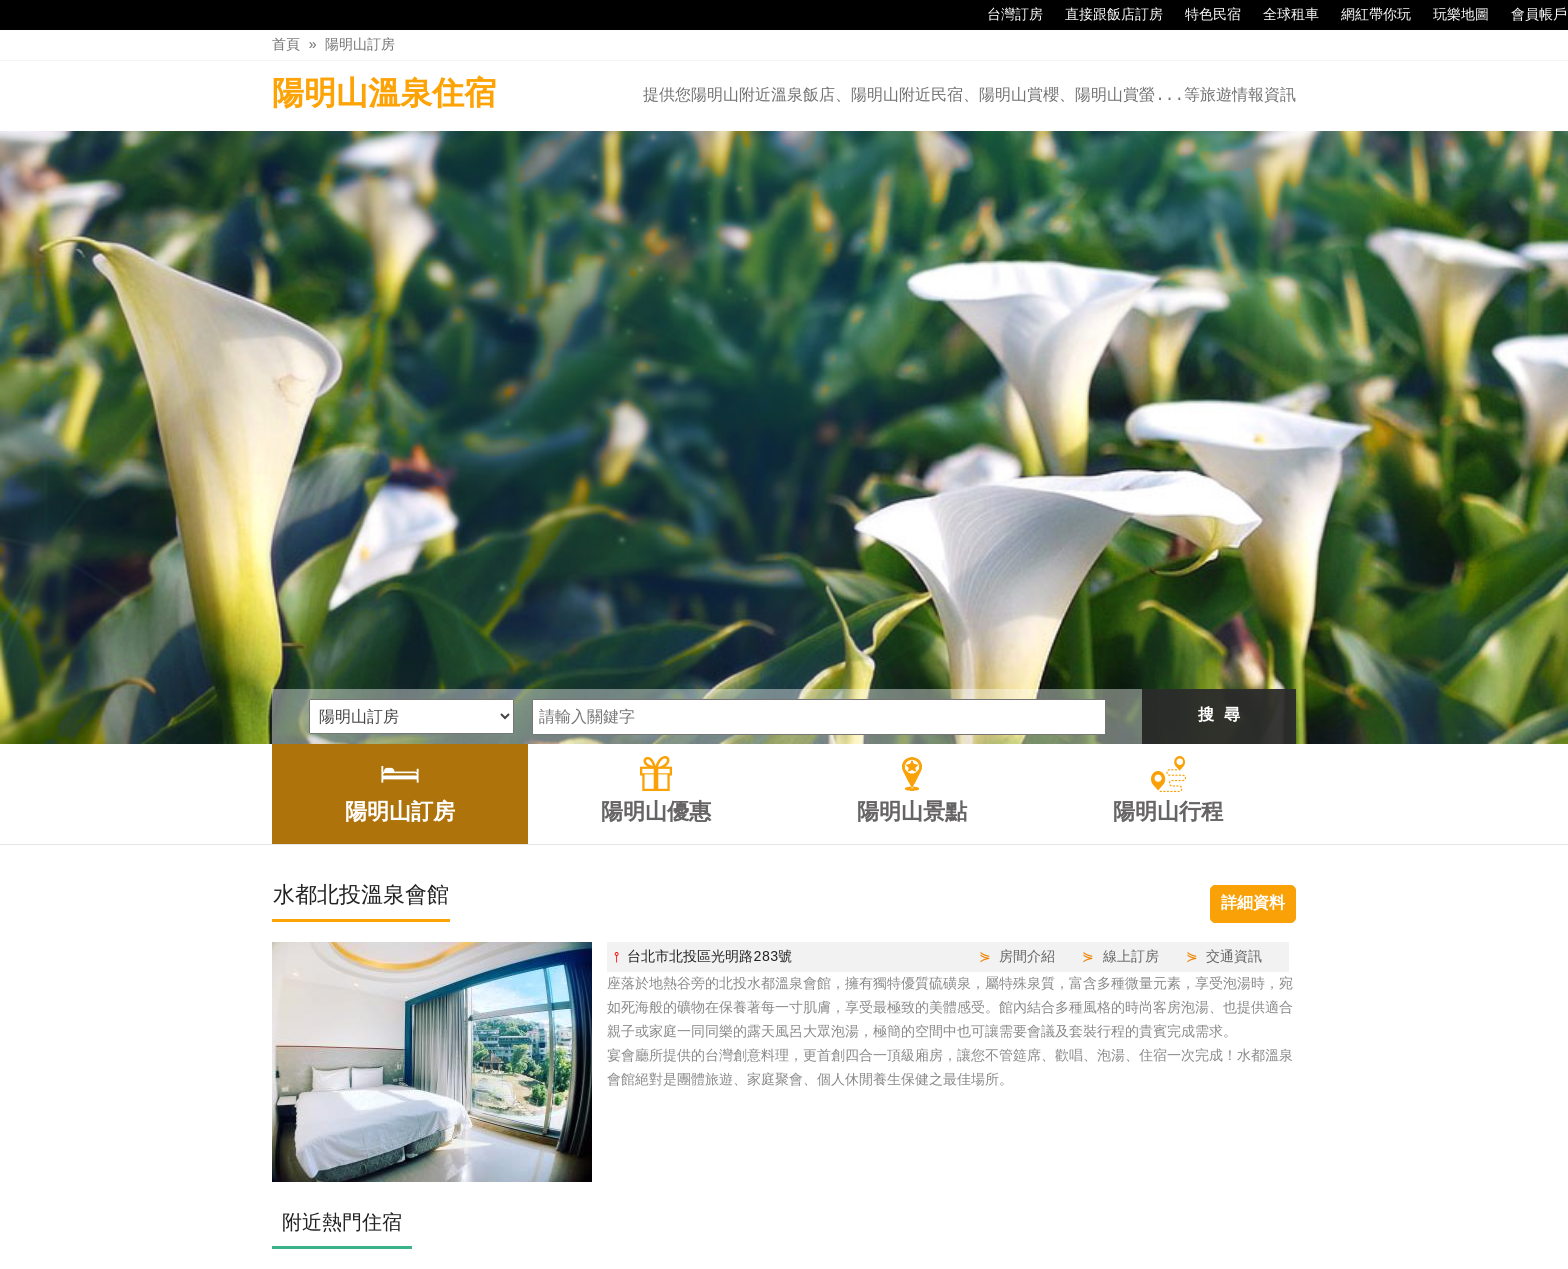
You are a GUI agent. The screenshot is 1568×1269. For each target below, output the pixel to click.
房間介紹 (1027, 670)
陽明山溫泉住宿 (384, 95)
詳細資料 (1253, 618)
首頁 (286, 44)
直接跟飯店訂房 (1104, 15)
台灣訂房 (1005, 15)
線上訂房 (1131, 670)
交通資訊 (1234, 670)
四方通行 (774, 1253)
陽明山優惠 (729, 1211)
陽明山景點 (829, 1211)
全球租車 (1281, 15)
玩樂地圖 (1451, 15)
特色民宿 (1203, 15)
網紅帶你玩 (1366, 15)
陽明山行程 (930, 1211)
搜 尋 (1219, 430)
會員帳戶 (1529, 15)
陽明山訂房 (360, 44)
